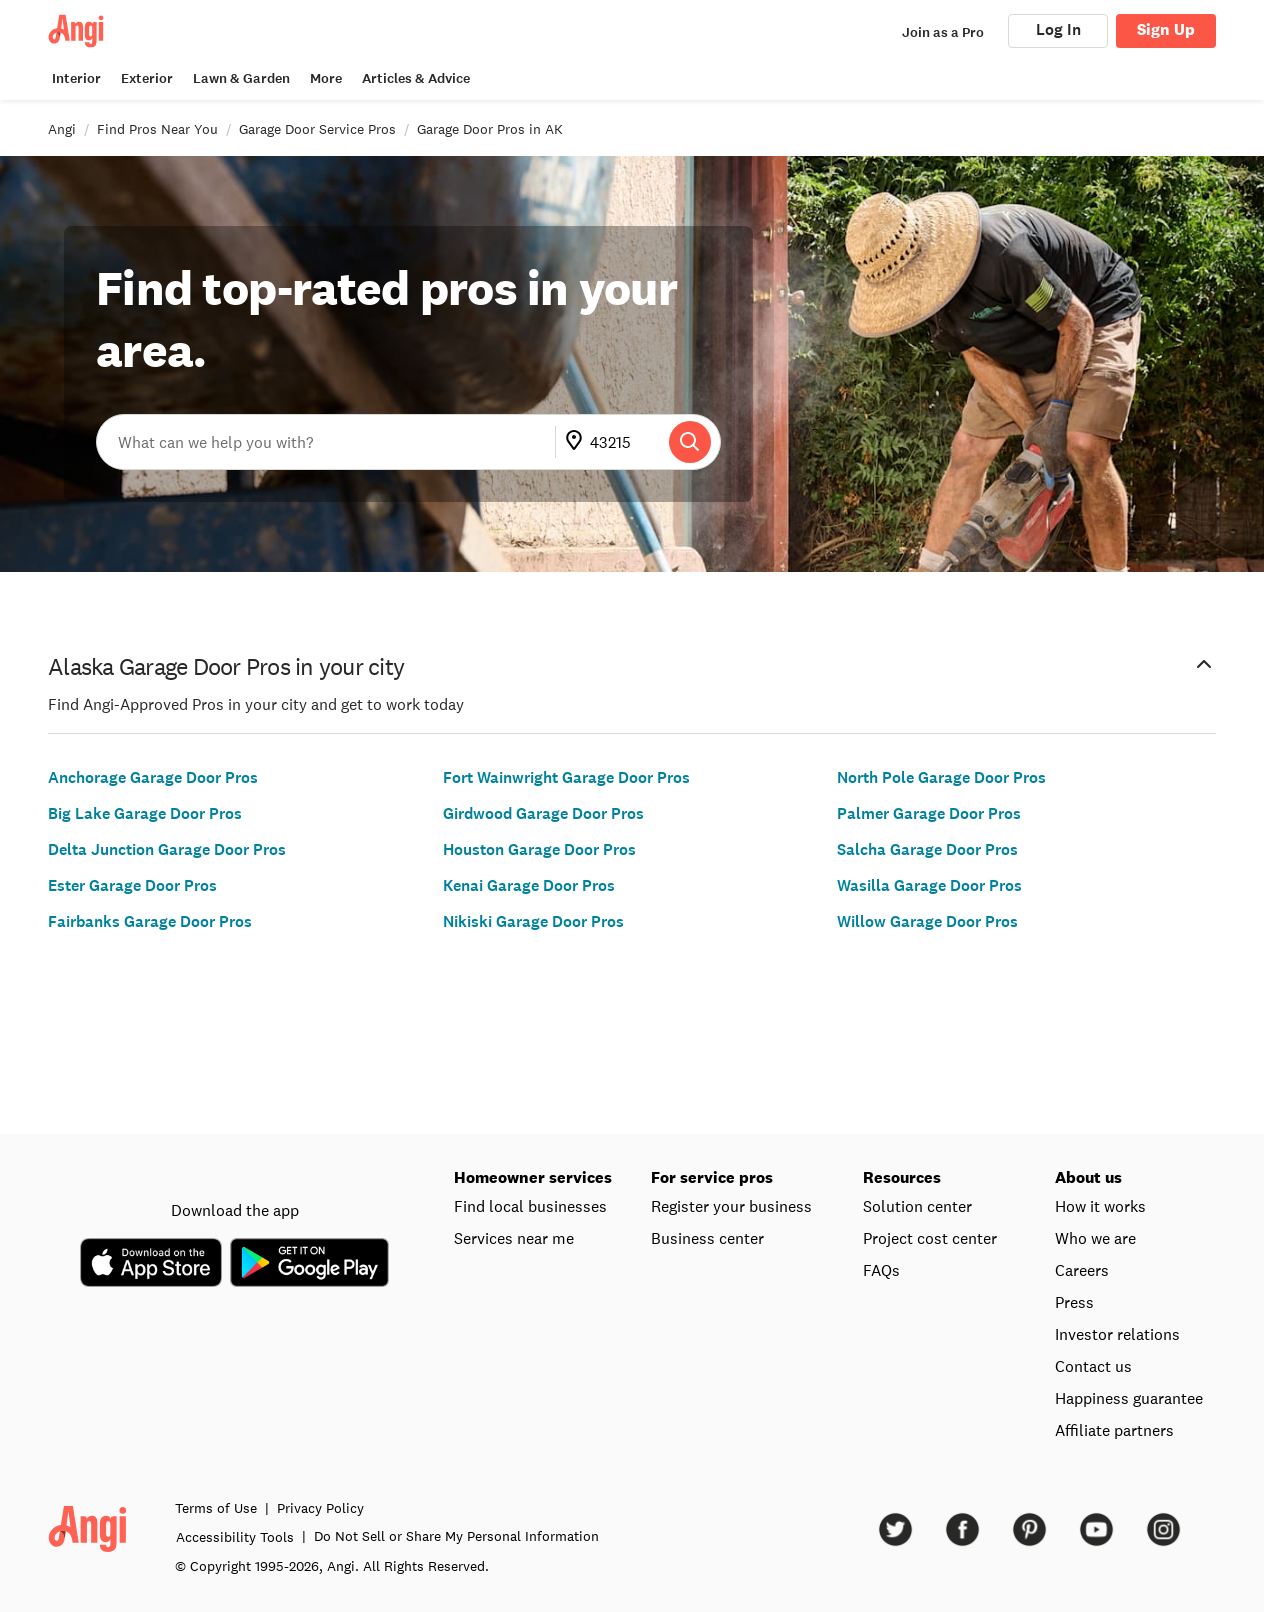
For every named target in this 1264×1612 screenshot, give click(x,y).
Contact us (1093, 1366)
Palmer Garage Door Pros (929, 813)
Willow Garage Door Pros (927, 921)
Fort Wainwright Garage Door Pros (566, 777)
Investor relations (1117, 1334)
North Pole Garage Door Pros (941, 777)
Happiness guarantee (1129, 1398)
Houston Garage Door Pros (539, 849)
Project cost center (930, 1238)
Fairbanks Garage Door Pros (150, 921)
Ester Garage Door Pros (132, 885)
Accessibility (235, 1537)
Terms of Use (216, 1508)
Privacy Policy (320, 1508)
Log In (1058, 29)
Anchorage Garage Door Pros (153, 777)
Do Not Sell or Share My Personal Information (456, 1536)
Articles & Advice (416, 78)
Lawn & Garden (241, 78)
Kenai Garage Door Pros (529, 885)
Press (1074, 1302)
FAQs (881, 1270)
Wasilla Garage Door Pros (929, 885)
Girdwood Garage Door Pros (543, 813)
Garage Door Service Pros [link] (317, 129)
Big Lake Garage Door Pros (145, 813)
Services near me (514, 1238)
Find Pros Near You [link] (157, 129)
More (326, 78)
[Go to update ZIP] (578, 442)
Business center (707, 1238)
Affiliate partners (1114, 1430)
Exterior (147, 78)
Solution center (917, 1206)
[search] (690, 442)
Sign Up (1166, 29)
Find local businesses (530, 1206)
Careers (1082, 1270)
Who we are (1095, 1238)
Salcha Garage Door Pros (927, 849)
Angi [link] (62, 129)
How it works (1100, 1206)
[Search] (690, 442)
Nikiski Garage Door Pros (533, 921)
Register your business (731, 1206)
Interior (76, 78)
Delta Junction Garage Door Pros (167, 849)
